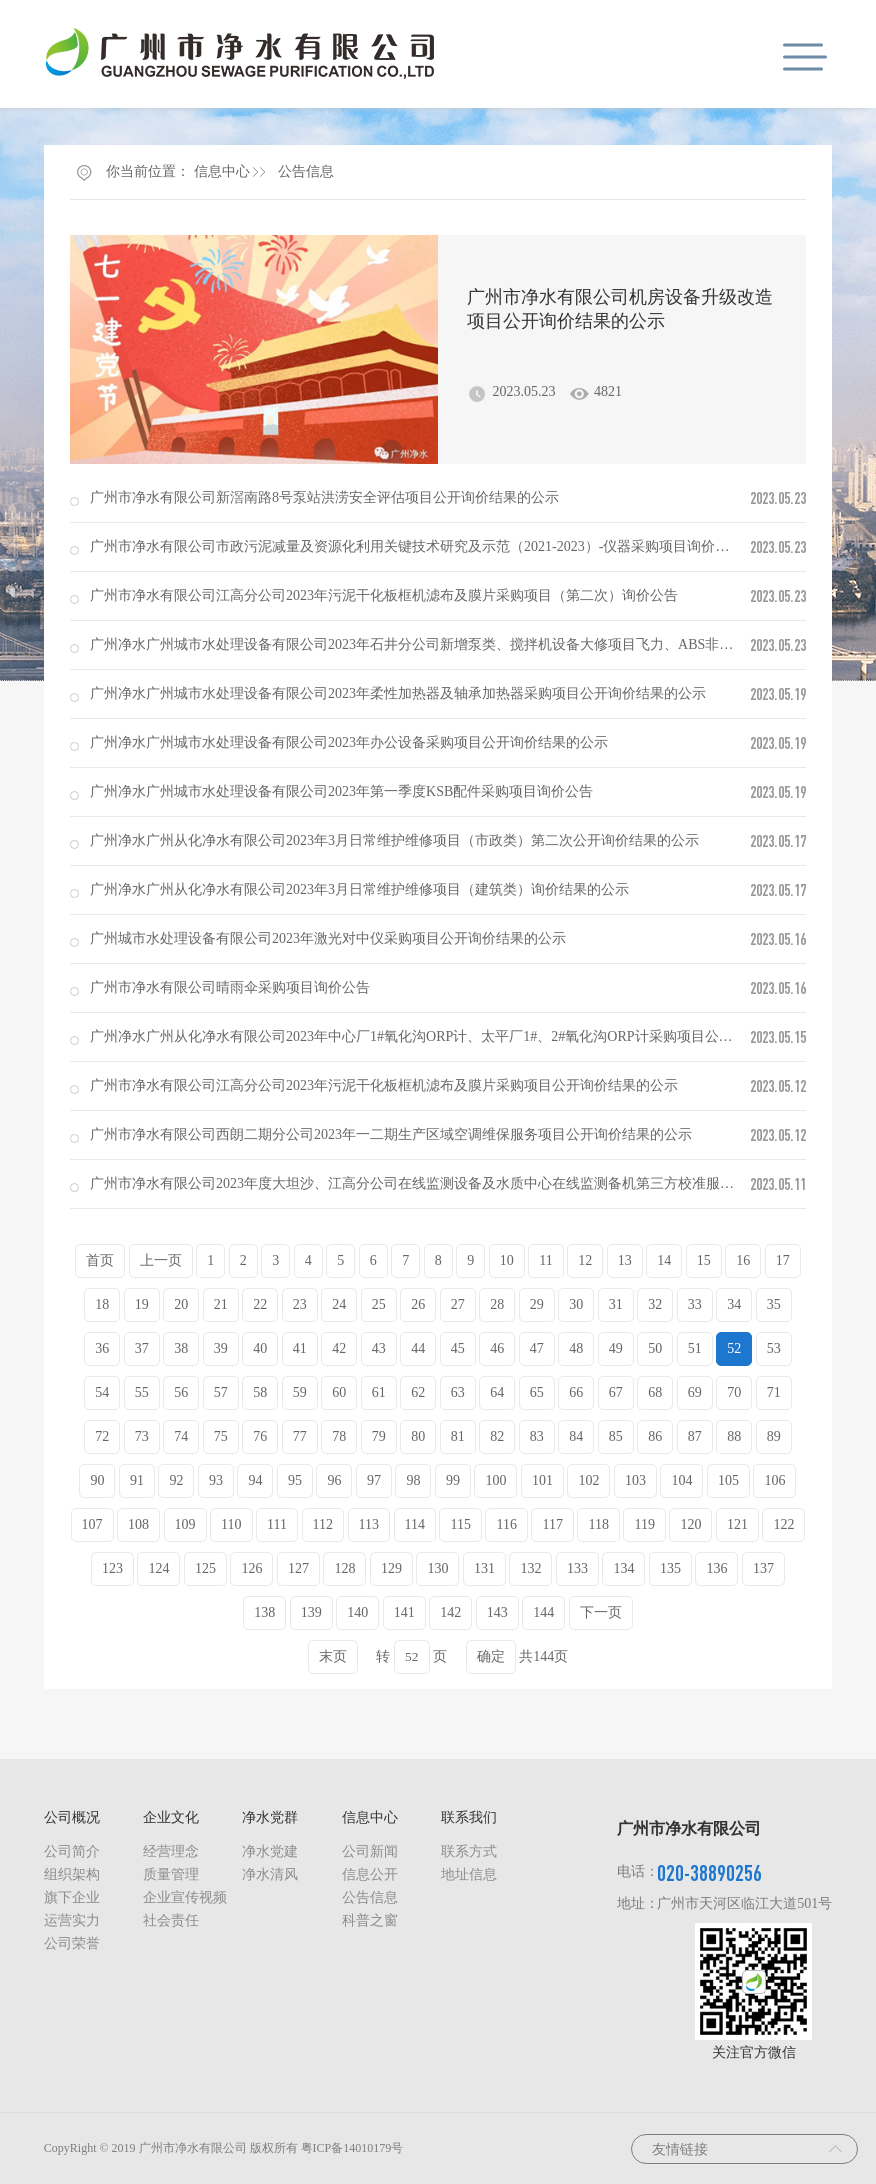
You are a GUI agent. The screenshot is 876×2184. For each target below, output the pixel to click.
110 (231, 1524)
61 (379, 1392)
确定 (491, 1656)
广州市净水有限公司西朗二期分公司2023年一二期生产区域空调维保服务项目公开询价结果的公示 (391, 1134)
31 (616, 1304)
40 (260, 1348)
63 (458, 1392)
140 (357, 1612)
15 (704, 1260)
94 (255, 1480)
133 (577, 1568)
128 (344, 1568)
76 (260, 1436)
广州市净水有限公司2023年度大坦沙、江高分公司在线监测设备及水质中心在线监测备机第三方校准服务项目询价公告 (454, 1183)
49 (616, 1348)
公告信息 (306, 171)
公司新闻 (370, 1851)
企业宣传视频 (185, 1897)
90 (97, 1480)
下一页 (601, 1612)
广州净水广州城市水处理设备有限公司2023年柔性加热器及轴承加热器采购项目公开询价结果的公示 (398, 693)
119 (644, 1524)
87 (695, 1436)
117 (552, 1524)
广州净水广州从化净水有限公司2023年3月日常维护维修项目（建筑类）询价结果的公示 (359, 889)
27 (458, 1304)
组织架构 (72, 1874)
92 (176, 1480)
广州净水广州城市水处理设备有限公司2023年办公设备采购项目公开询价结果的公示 (349, 742)
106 (774, 1480)
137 (763, 1568)
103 (635, 1480)
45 (458, 1348)
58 (260, 1392)
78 (339, 1436)
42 (339, 1348)
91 (137, 1480)
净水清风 (270, 1874)
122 (783, 1524)
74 (181, 1436)
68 (655, 1392)
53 (774, 1348)
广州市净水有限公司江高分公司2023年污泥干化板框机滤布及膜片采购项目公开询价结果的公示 (384, 1085)
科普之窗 (370, 1920)
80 (418, 1436)
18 (102, 1304)
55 (142, 1392)
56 (181, 1392)
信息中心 (222, 171)
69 (695, 1392)
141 (404, 1612)
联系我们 (469, 1817)
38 (181, 1348)
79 (379, 1436)
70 (734, 1392)
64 (497, 1392)
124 (158, 1568)
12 (585, 1260)
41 (300, 1348)
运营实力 (72, 1920)
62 (418, 1392)
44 (418, 1348)
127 (298, 1568)
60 (339, 1392)
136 (716, 1568)
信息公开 (370, 1874)
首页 (100, 1260)
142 (450, 1612)
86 (655, 1436)
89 (774, 1436)
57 (221, 1392)
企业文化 (171, 1817)
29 (537, 1304)
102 (588, 1480)
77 (300, 1436)
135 (670, 1568)
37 (142, 1348)
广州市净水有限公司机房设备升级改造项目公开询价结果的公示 (620, 309)
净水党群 (270, 1817)
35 (774, 1304)
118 (598, 1524)
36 (102, 1348)
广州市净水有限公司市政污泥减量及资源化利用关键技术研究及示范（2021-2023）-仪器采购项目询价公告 (416, 546)
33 (695, 1304)
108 (138, 1524)
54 (102, 1392)
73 (142, 1436)
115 (460, 1524)
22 (260, 1304)
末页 (333, 1656)
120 (690, 1524)
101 (542, 1480)
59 (300, 1392)
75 (221, 1436)
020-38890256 (709, 1872)
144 (543, 1612)
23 (300, 1304)
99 (453, 1480)
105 (728, 1480)
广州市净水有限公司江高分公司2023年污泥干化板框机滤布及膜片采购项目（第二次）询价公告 (384, 595)
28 (497, 1304)
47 (537, 1348)
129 (391, 1568)
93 (216, 1480)
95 (295, 1480)
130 (437, 1568)
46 (497, 1348)
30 (576, 1304)
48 (576, 1348)
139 (311, 1612)
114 (415, 1524)
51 (695, 1348)
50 (655, 1348)
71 (774, 1392)
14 (664, 1260)
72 (102, 1436)
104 (681, 1480)
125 (205, 1568)
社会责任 (171, 1920)
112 (323, 1524)
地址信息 (469, 1874)
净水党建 (270, 1851)
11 (545, 1260)
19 (142, 1304)
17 (783, 1260)
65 (537, 1392)
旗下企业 (72, 1897)
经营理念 (171, 1851)
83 (537, 1436)
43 (379, 1348)
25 (379, 1304)
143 (497, 1612)
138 (264, 1612)
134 (623, 1568)
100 (495, 1480)
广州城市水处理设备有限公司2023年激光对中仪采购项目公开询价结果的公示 (328, 938)
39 (221, 1348)
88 (734, 1436)
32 (655, 1304)
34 (734, 1304)
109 (185, 1524)
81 (458, 1436)
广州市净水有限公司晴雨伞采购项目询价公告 (230, 987)
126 (251, 1568)
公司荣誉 (72, 1943)
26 (418, 1304)
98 (413, 1480)
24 (339, 1304)
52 (734, 1348)
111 (277, 1524)
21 (221, 1304)
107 (92, 1524)
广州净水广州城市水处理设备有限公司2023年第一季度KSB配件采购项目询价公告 (341, 791)
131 (484, 1568)
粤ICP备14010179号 (352, 2148)
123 (112, 1568)
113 (369, 1524)
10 (507, 1260)
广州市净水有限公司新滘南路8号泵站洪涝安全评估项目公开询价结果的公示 (324, 497)
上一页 (161, 1260)
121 (737, 1524)
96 (334, 1480)
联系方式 (469, 1851)
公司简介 (72, 1851)
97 (374, 1480)
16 (743, 1260)
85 (616, 1436)
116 (506, 1524)
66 (576, 1392)
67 (616, 1392)
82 (497, 1436)
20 (181, 1304)
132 (530, 1568)
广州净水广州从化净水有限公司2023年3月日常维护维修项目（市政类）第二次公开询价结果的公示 (394, 840)
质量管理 (171, 1874)
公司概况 (72, 1817)
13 (625, 1260)
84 (576, 1436)
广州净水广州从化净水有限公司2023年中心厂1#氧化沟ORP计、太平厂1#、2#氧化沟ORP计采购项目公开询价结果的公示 (460, 1036)
